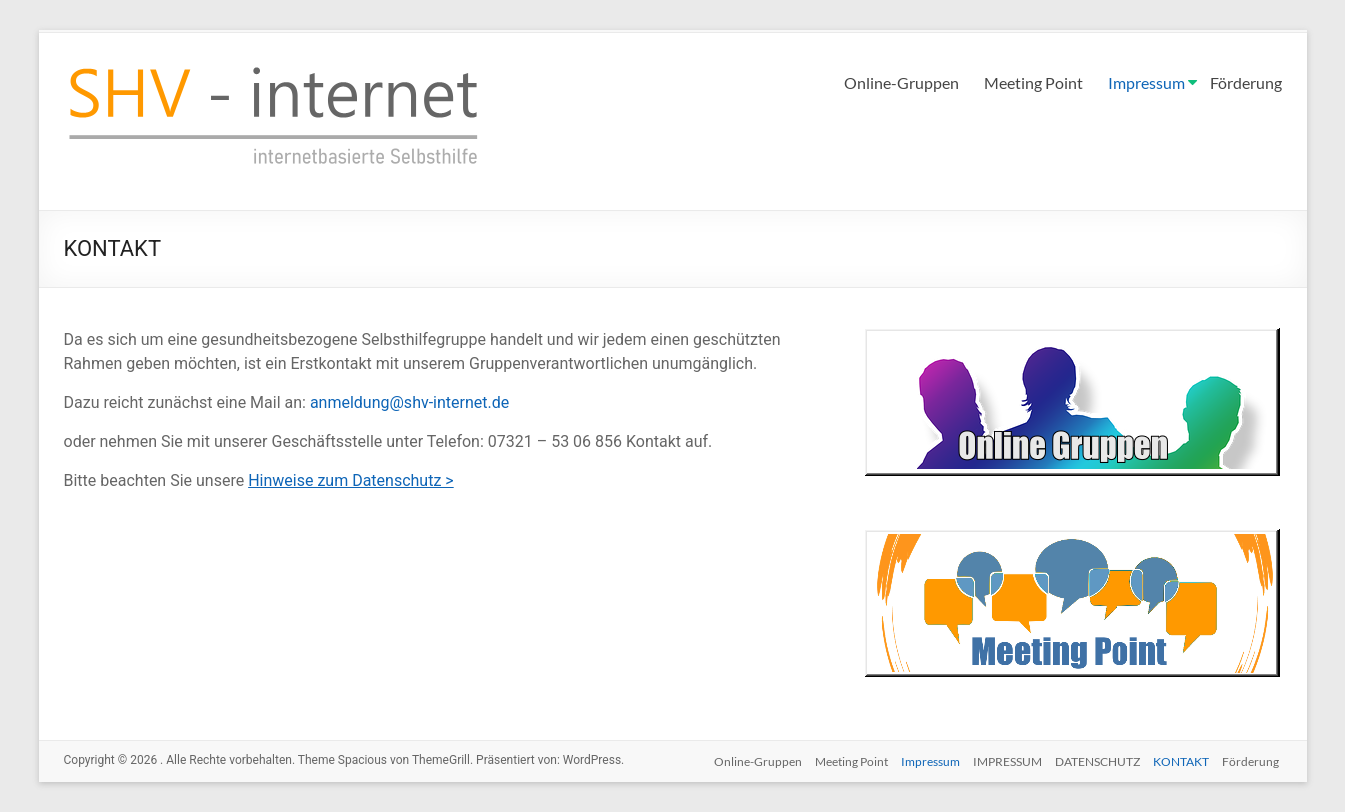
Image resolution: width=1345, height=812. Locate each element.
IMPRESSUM (1001, 759)
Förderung (1246, 82)
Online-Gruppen (901, 82)
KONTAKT (1181, 759)
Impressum (1146, 82)
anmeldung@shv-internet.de (409, 402)
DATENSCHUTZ (1094, 759)
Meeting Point (1033, 82)
